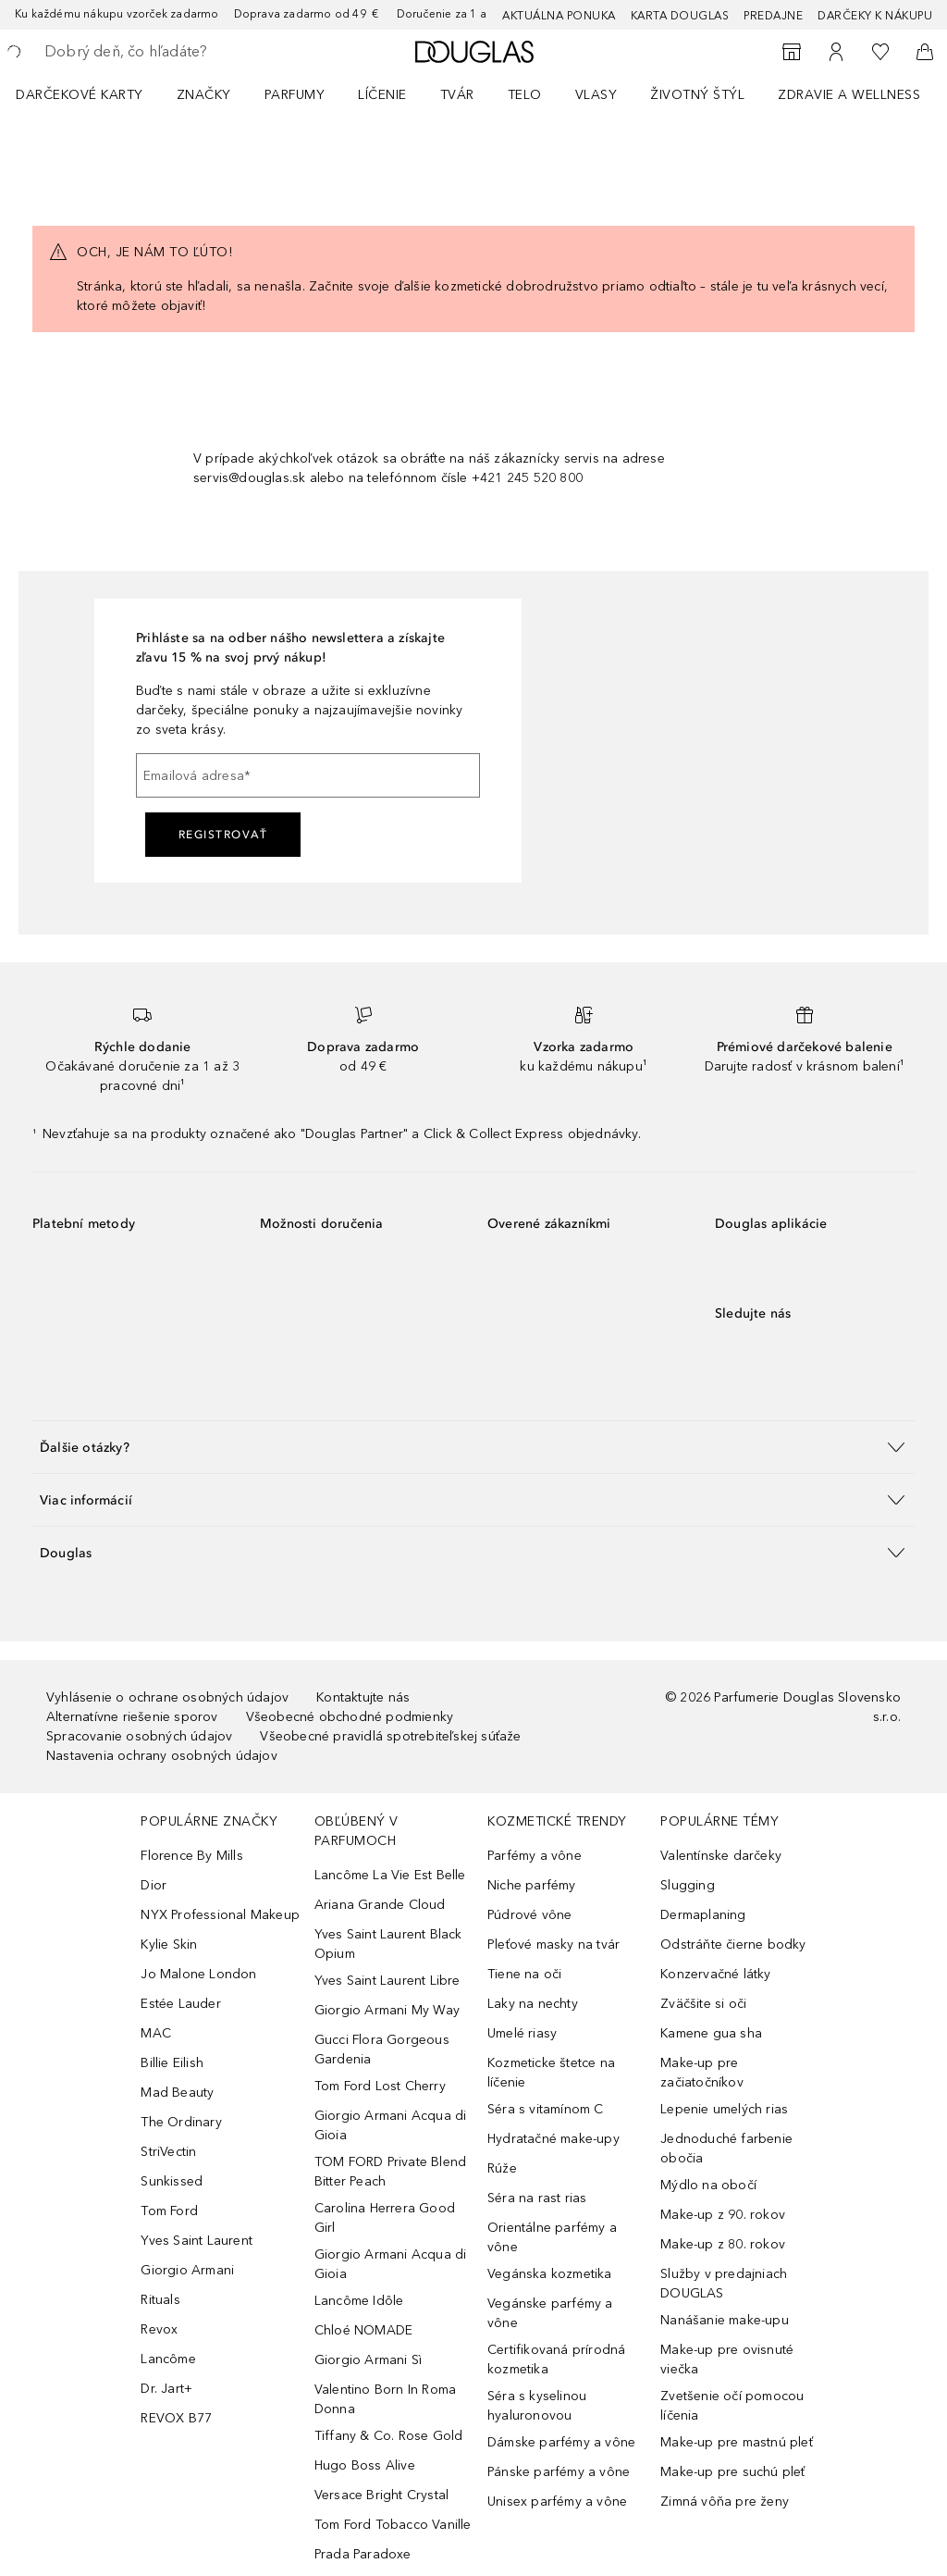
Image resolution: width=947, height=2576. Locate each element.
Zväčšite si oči (703, 2004)
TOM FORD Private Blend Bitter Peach (390, 2171)
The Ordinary (181, 2122)
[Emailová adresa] (308, 775)
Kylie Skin (169, 1944)
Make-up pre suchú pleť (732, 2472)
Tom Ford (169, 2211)
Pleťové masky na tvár (553, 1944)
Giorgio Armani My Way (387, 2010)
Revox (159, 2329)
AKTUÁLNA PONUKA (559, 15)
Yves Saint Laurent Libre (387, 1980)
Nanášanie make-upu (724, 2320)
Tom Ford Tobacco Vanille (393, 2525)
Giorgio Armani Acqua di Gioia (390, 2125)
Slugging (687, 1885)
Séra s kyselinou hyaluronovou (536, 2405)
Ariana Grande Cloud (380, 1905)
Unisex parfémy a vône (557, 2501)
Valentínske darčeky (720, 1856)
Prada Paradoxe (363, 2554)
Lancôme (168, 2359)
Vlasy (596, 95)
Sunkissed (172, 2181)
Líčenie (382, 95)
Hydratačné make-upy (553, 2139)
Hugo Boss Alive (364, 2465)
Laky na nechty (532, 2004)
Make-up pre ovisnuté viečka (726, 2359)
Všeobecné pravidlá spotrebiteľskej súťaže (390, 1736)
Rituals (160, 2300)
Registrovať (223, 834)
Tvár (457, 95)
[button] (473, 1446)
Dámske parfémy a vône (561, 2442)
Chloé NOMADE (363, 2330)
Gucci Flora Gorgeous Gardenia (381, 2049)
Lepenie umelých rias (724, 2109)
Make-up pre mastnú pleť (736, 2442)
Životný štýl (697, 95)
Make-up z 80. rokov (722, 2244)
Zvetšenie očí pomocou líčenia (732, 2405)
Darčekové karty (79, 95)
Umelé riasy (522, 2033)
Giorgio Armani (187, 2270)
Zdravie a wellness (849, 95)
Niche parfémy (531, 1885)
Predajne (773, 15)
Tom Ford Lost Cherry (380, 2086)
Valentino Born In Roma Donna (385, 2399)
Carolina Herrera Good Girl (384, 2217)
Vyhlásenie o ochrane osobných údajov (167, 1697)
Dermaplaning (702, 1915)
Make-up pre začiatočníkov (702, 2072)
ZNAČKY (204, 95)
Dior (153, 1885)
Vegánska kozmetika (549, 2274)
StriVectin (168, 2152)
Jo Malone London (198, 1974)
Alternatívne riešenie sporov (132, 1717)
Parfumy (295, 95)
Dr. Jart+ (166, 2388)
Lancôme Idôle (359, 2301)
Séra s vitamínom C (545, 2109)
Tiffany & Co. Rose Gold (388, 2436)
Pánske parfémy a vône (558, 2472)
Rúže (502, 2168)
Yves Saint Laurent (196, 2240)
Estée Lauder (180, 2004)
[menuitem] (91, 94)
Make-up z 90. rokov (722, 2215)
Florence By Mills (191, 1856)
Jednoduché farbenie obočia (726, 2148)
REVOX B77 (176, 2418)
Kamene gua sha (711, 2033)
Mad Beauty (177, 2092)
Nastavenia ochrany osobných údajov (161, 1756)
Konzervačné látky (715, 1974)
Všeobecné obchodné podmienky (350, 1717)
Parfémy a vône (534, 1856)
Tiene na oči (524, 1974)
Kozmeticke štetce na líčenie (551, 2072)
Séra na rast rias (536, 2198)
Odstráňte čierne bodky (733, 1944)
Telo (525, 95)
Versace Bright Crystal (381, 2495)
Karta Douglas (680, 15)
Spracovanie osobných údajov (139, 1736)
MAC (156, 2033)
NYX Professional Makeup (220, 1915)
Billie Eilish (172, 2063)
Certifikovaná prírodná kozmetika (556, 2359)
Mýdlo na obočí (708, 2185)
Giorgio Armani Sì (368, 2360)
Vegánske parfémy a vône (550, 2313)
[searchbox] (176, 51)
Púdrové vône (529, 1915)
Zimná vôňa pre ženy (724, 2501)
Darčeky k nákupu (875, 15)
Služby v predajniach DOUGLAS (723, 2283)
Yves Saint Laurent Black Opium (388, 1944)
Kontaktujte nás (363, 1697)
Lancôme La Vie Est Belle (390, 1875)
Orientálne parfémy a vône (552, 2237)
